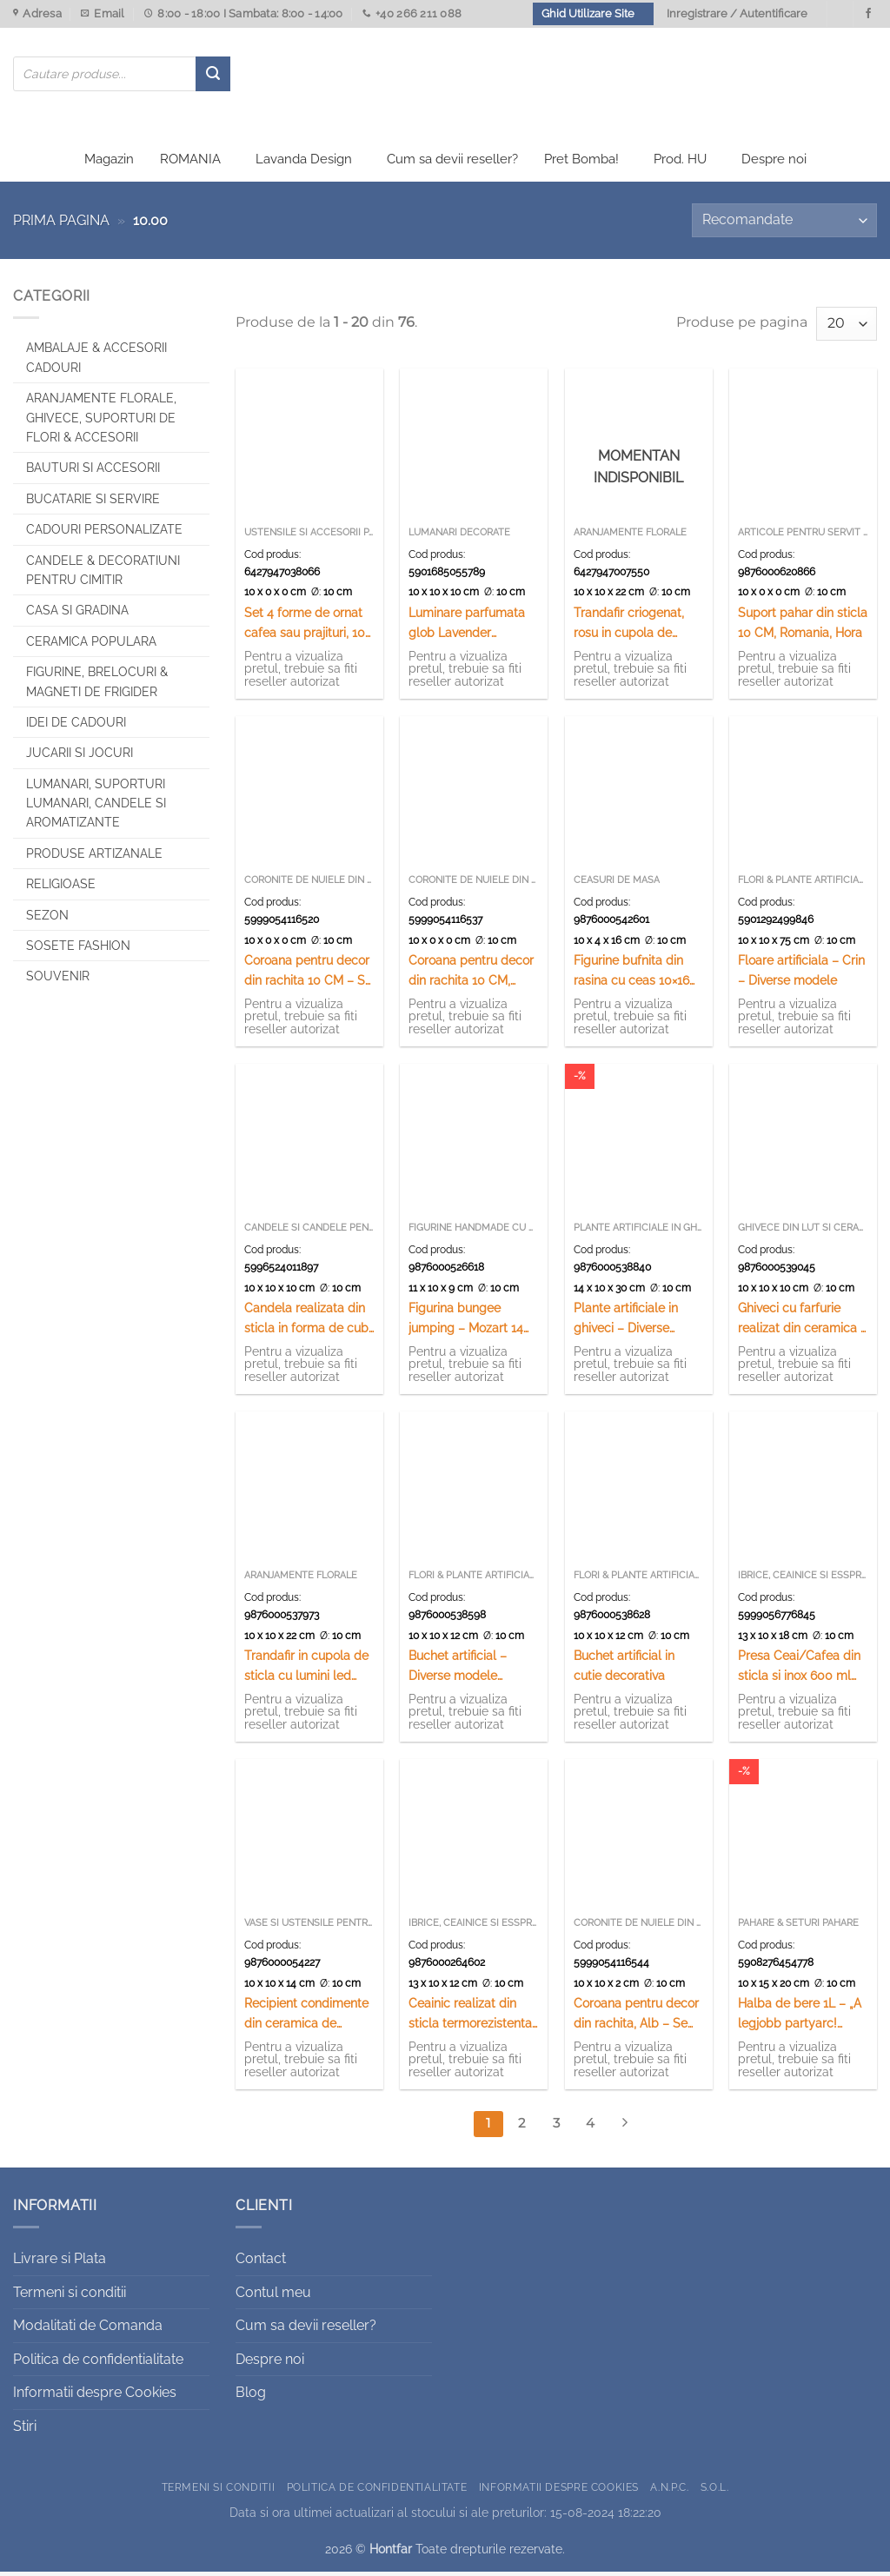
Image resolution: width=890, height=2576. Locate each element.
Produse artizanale (94, 857)
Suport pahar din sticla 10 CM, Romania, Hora (802, 626)
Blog (251, 2396)
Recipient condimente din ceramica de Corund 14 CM (306, 2018)
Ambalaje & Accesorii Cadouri (96, 361)
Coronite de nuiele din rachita (309, 884)
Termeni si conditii (69, 2295)
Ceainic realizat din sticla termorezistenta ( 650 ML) (470, 2018)
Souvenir (58, 980)
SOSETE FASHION (78, 950)
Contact (261, 2262)
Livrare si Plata (59, 2262)
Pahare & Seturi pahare (798, 1927)
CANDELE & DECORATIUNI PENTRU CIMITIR (103, 573)
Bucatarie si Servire (93, 502)
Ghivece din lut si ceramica (803, 1232)
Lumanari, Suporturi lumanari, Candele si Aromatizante (96, 806)
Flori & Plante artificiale (803, 884)
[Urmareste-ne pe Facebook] (868, 14)
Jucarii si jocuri (79, 757)
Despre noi (774, 163)
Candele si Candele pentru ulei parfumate (309, 1232)
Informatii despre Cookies (94, 2396)
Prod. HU (680, 163)
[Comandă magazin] (784, 225)
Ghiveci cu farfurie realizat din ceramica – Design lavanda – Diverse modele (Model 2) (802, 1323)
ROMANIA (190, 163)
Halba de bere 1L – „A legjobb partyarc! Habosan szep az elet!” (802, 2018)
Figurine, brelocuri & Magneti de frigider (97, 685)
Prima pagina (61, 224)
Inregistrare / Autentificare (737, 13)
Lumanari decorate (459, 536)
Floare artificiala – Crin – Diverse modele (801, 974)
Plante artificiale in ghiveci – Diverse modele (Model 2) (626, 1323)
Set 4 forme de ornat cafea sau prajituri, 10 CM (304, 628)
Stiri (25, 2430)
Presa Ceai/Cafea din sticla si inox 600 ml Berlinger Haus (799, 1671)
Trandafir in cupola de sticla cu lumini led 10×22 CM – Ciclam (306, 1671)
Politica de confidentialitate (98, 2362)
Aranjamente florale (630, 536)
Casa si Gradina (77, 614)
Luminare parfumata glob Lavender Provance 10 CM (466, 628)
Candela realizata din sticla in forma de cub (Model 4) (306, 1323)
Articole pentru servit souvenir (803, 536)
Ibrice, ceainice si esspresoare (803, 1579)
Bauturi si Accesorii (93, 472)
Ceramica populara (91, 645)
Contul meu (273, 2295)
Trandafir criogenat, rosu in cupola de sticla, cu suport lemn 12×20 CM (635, 628)
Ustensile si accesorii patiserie (309, 536)
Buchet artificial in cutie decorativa (624, 1669)
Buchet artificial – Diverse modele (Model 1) (457, 1671)
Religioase (61, 888)
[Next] (624, 2128)
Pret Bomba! (581, 163)
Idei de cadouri (76, 727)
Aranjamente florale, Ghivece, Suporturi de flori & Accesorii (101, 421)
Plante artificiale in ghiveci (639, 1232)
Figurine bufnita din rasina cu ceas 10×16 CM (631, 975)
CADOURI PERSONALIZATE (104, 534)
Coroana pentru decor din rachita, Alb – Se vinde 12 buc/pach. (636, 2018)
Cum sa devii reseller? (452, 163)
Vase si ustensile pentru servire (309, 1927)
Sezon (47, 919)
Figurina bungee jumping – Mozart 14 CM (465, 1323)
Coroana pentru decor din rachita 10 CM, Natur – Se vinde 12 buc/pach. (471, 975)
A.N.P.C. (669, 2490)
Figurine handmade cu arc (473, 1232)
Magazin (109, 163)
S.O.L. (715, 2490)
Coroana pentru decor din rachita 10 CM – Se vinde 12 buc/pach (308, 975)
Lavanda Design (304, 163)
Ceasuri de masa (617, 884)
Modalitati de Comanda (88, 2329)
